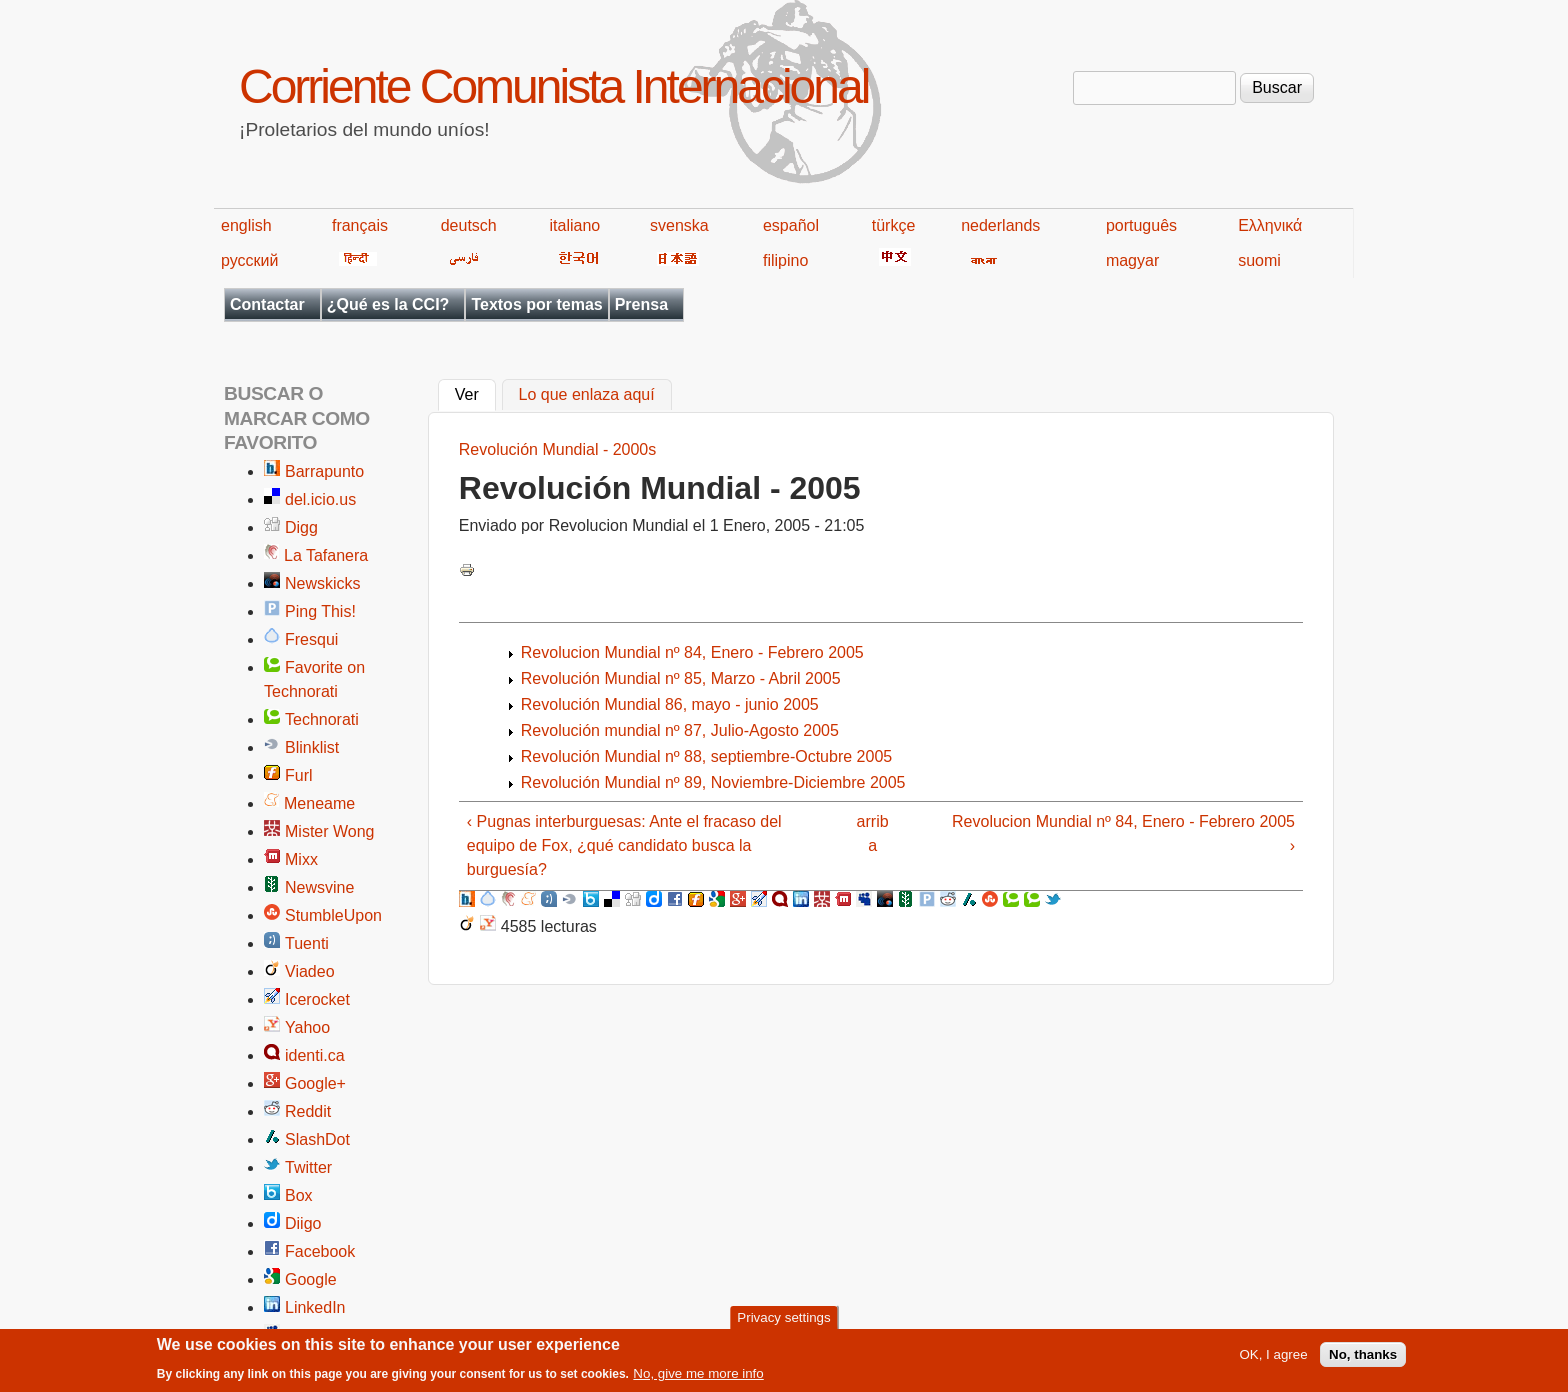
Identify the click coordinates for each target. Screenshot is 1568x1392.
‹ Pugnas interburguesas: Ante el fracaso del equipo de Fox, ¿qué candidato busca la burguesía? (624, 845)
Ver (475, 393)
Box (299, 1195)
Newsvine (319, 887)
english (246, 225)
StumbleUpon (333, 915)
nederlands (1000, 225)
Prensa (641, 304)
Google (311, 1279)
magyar (1132, 260)
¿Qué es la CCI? (388, 304)
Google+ (315, 1083)
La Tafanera (326, 555)
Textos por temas (536, 304)
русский (249, 260)
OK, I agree (1273, 1360)
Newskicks (323, 583)
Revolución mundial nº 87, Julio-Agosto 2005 (680, 730)
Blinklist (312, 747)
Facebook (320, 1251)
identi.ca (315, 1055)
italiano (575, 225)
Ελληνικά (1270, 225)
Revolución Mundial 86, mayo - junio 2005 (670, 704)
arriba (873, 833)
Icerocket (317, 999)
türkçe (894, 225)
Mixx (301, 859)
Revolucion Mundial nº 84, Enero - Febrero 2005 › (1123, 833)
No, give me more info (698, 1379)
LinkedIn (315, 1307)
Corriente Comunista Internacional (553, 86)
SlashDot (317, 1139)
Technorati (322, 719)
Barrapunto (324, 471)
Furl (299, 775)
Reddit (308, 1111)
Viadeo (310, 971)
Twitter (308, 1167)
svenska (679, 225)
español (791, 225)
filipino (785, 260)
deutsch (469, 225)
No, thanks (1363, 1360)
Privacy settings (783, 1322)
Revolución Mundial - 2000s (557, 449)
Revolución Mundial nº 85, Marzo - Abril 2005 (681, 678)
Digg (301, 527)
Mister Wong (330, 831)
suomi (1259, 260)
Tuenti (307, 943)
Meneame (319, 803)
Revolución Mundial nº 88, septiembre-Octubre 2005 (706, 756)
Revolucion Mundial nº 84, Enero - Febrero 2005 (692, 652)
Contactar (267, 304)
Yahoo (307, 1027)
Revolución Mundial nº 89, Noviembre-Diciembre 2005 (713, 782)
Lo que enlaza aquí (587, 395)
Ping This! (320, 611)
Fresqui (311, 639)
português (1141, 225)
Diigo (303, 1223)
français (360, 225)
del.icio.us (320, 499)
